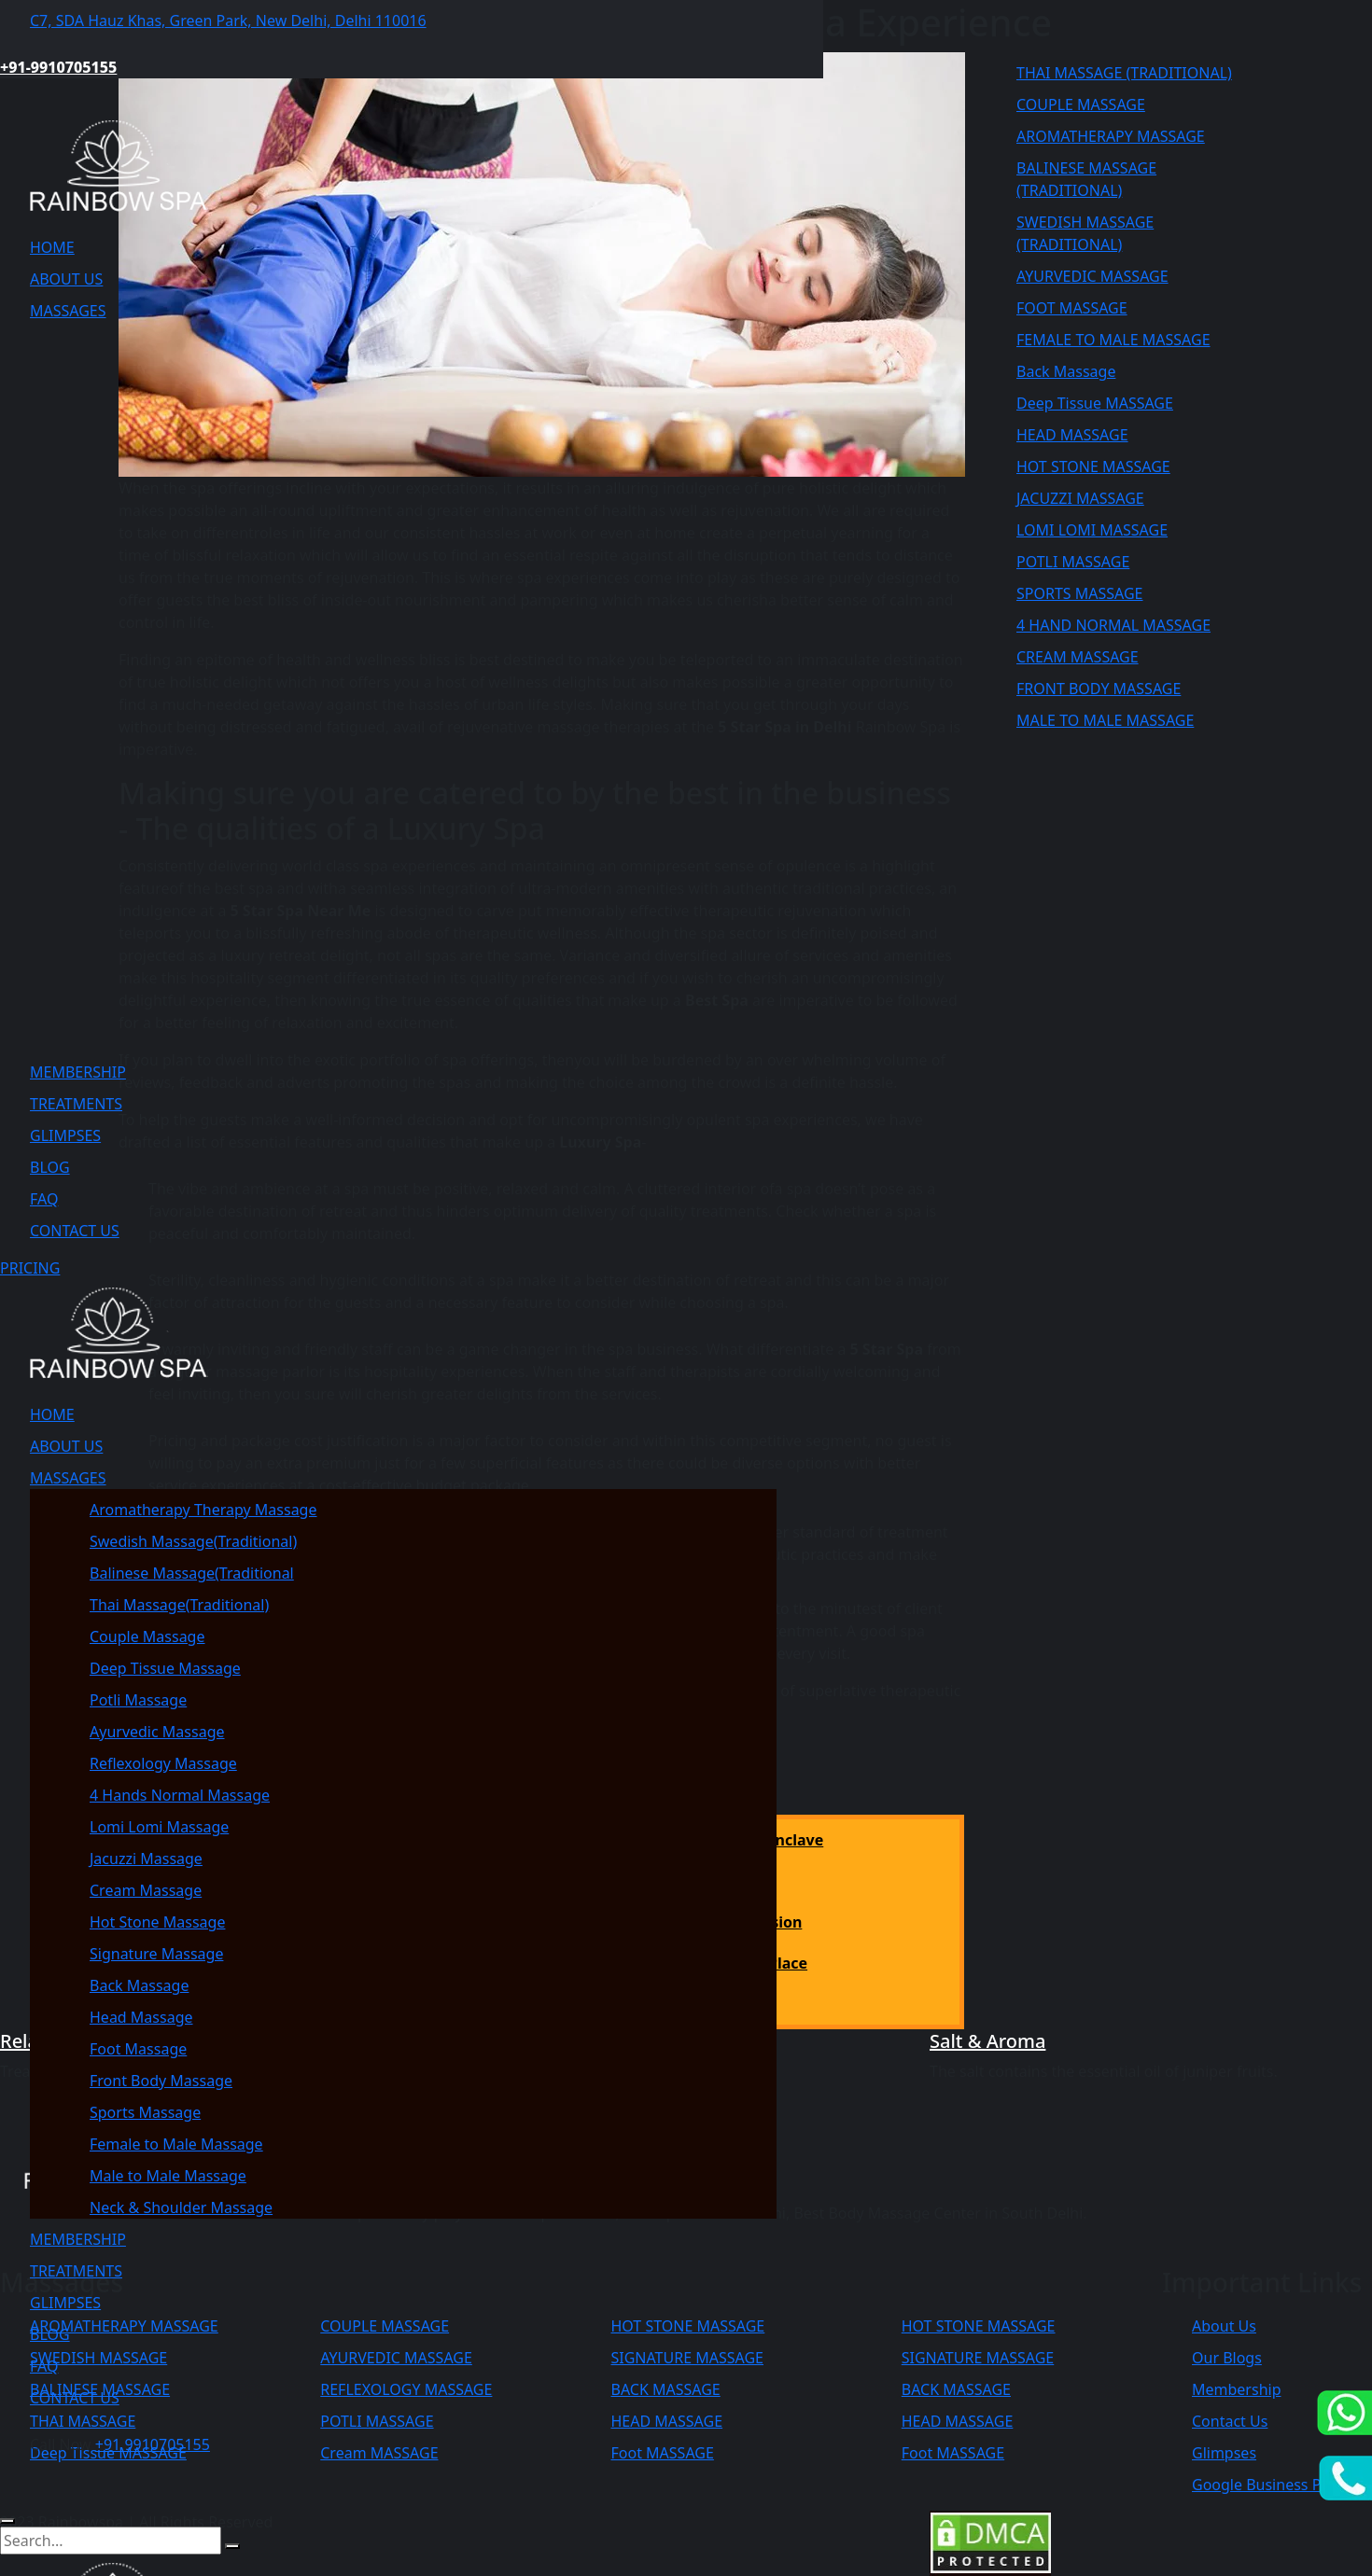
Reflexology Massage (163, 1763)
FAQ (44, 1199)
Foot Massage (138, 2049)
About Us (1224, 2326)
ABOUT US (66, 279)
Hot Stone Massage (157, 1922)
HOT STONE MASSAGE (979, 2326)
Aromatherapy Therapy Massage (203, 1509)
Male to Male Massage (168, 2175)
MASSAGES (68, 310)
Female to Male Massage (176, 2144)
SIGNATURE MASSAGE (978, 2357)
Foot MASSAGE (953, 2453)
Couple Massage (147, 1636)
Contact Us (1229, 2421)
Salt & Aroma (987, 2041)
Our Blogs (1227, 2357)
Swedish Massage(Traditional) (193, 1541)
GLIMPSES (65, 1135)
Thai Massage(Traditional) (179, 1604)
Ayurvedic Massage (157, 1731)
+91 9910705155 (152, 2444)
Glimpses (1224, 2453)
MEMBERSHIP (78, 1072)
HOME (52, 247)
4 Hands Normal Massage (180, 1795)
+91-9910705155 (58, 67)
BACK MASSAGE (956, 2389)
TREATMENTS (76, 1103)
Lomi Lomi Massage (159, 1827)
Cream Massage (146, 1890)
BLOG (50, 1167)
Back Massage (139, 1985)
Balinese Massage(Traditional (192, 1573)
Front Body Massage (161, 2080)
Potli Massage (138, 1700)
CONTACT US (74, 1230)
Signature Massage (156, 1953)
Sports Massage (145, 2112)
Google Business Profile (1274, 2484)
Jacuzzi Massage (146, 1858)
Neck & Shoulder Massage (181, 2207)
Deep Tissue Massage (165, 1668)
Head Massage (141, 2017)
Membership (1236, 2389)
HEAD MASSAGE (958, 2421)
